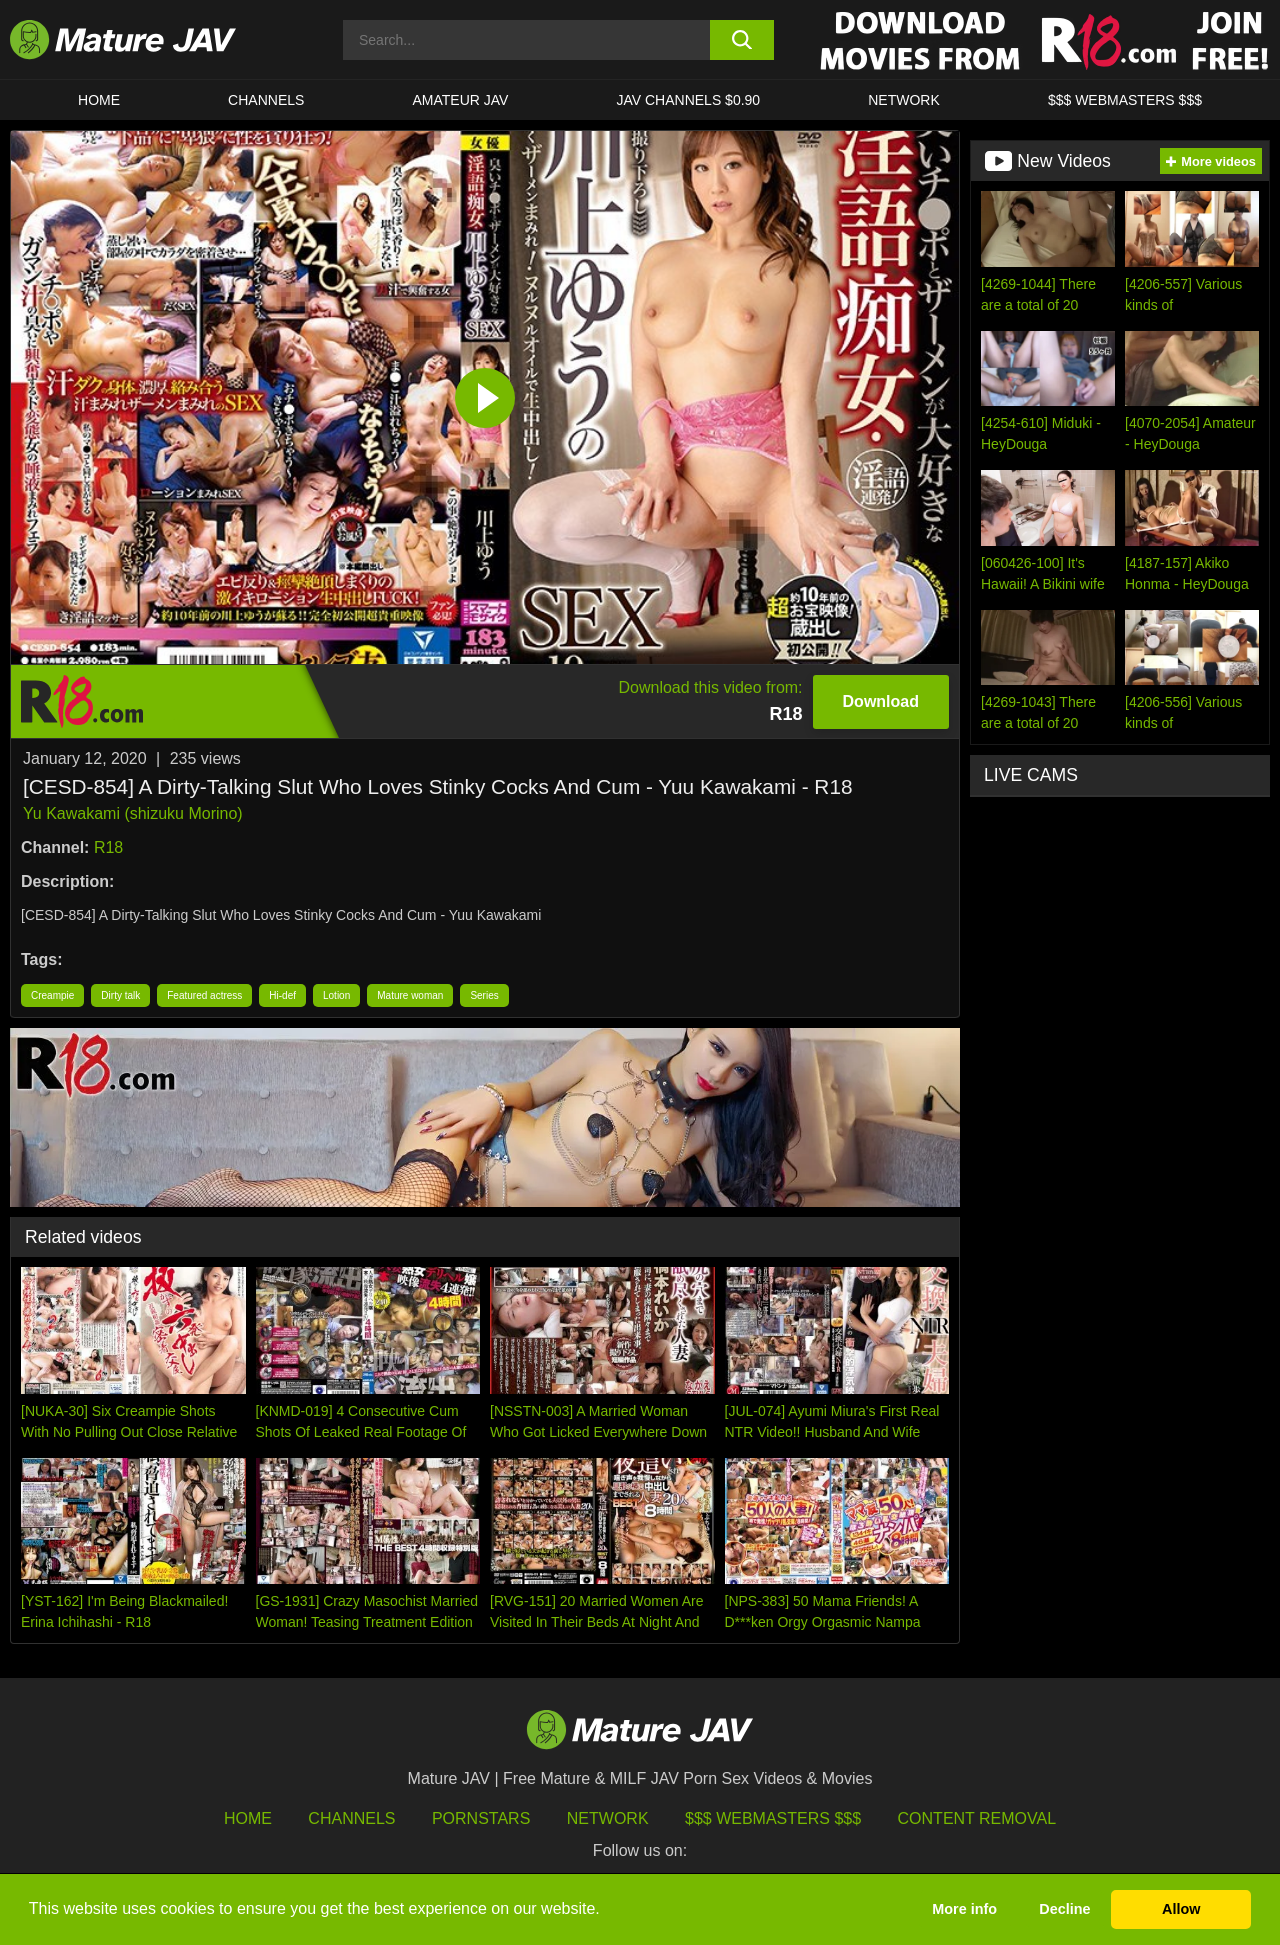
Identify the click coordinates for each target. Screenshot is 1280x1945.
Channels (351, 1818)
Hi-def (282, 995)
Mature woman (410, 995)
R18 (108, 847)
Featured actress (204, 995)
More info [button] (964, 1909)
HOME (99, 100)
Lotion (336, 995)
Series (484, 995)
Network (904, 100)
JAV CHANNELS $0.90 (688, 100)
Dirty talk (120, 995)
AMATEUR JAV (460, 100)
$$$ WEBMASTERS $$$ (1125, 100)
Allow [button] (1181, 1909)
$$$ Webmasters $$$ (773, 1818)
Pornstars (481, 1818)
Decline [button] (1064, 1909)
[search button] (742, 40)
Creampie (52, 995)
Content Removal (977, 1818)
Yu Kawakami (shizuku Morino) (133, 813)
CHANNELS (266, 100)
